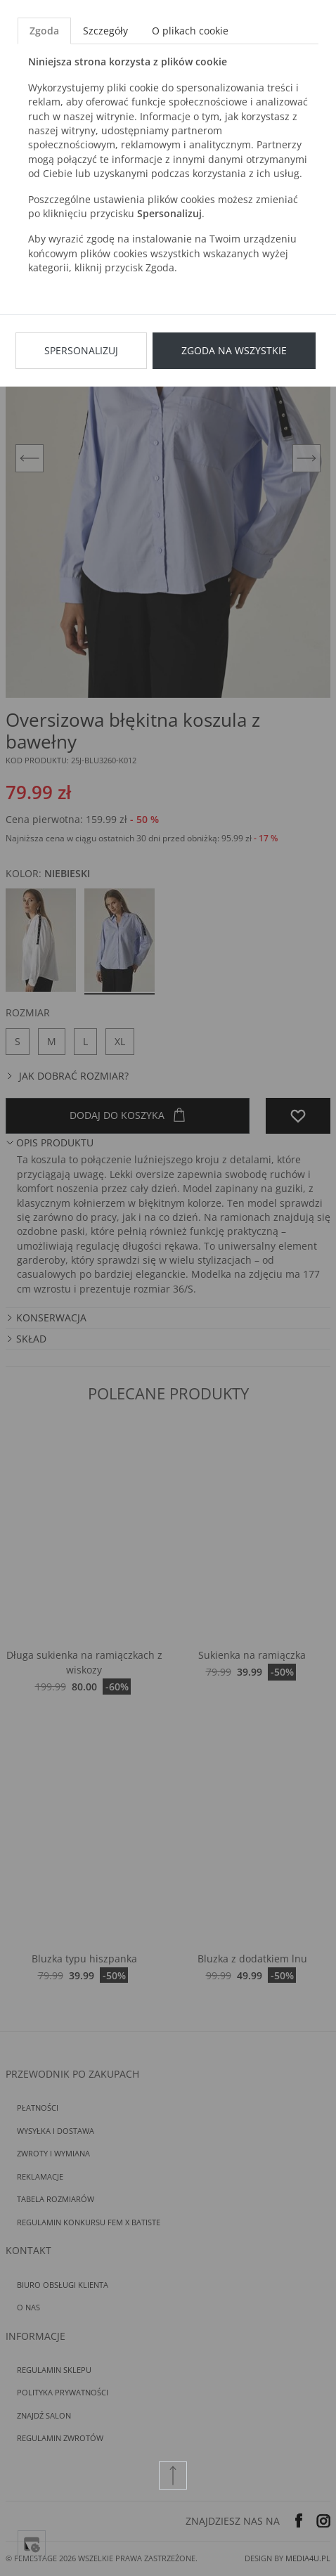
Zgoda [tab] (44, 30)
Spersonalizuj (81, 350)
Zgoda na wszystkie (234, 350)
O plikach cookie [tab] (190, 30)
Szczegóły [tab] (105, 30)
